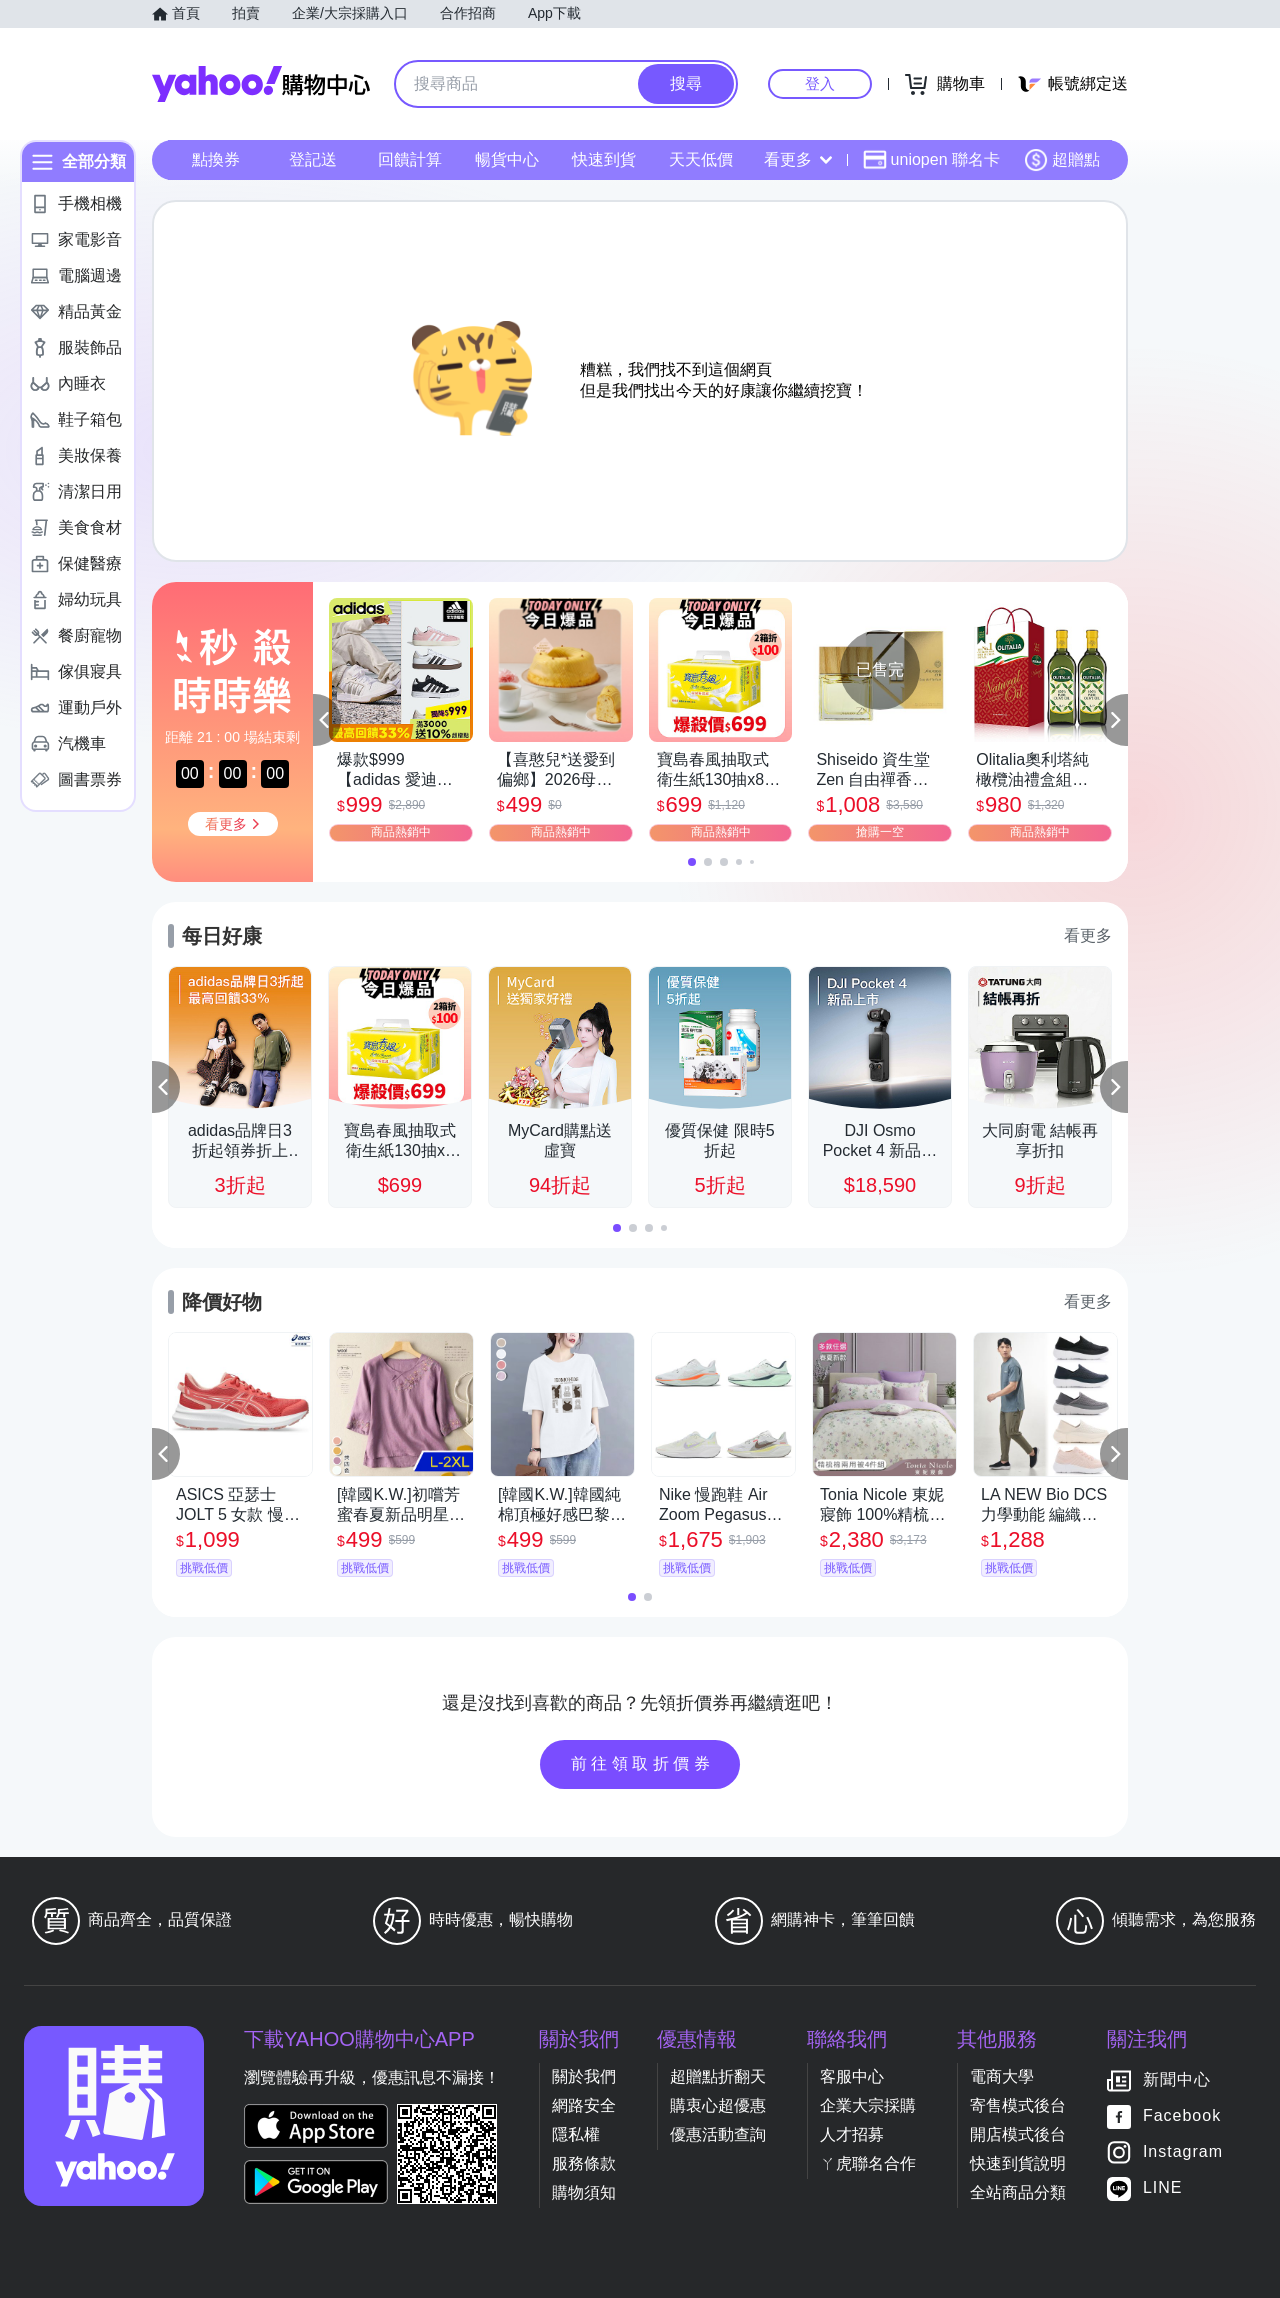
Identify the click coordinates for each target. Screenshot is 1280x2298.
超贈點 (1062, 160)
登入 (820, 83)
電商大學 (1002, 2076)
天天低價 (701, 159)
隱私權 (576, 2134)
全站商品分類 (1018, 2192)
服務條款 (584, 2163)
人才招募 (852, 2134)
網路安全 (584, 2105)
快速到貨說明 (1018, 2163)
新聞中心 (1177, 2079)
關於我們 (584, 2076)
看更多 (798, 159)
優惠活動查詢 (718, 2134)
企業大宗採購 (868, 2105)
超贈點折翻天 (718, 2076)
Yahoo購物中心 (261, 84)
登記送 (313, 159)
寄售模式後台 (1018, 2105)
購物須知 (584, 2192)
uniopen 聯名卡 (931, 160)
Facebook (1182, 2115)
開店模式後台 (1018, 2134)
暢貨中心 (507, 159)
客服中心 (852, 2076)
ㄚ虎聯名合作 (868, 2163)
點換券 (216, 159)
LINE (1163, 2187)
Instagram (1183, 2151)
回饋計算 (410, 159)
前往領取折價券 (643, 1763)
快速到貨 (604, 159)
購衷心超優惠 (718, 2105)
